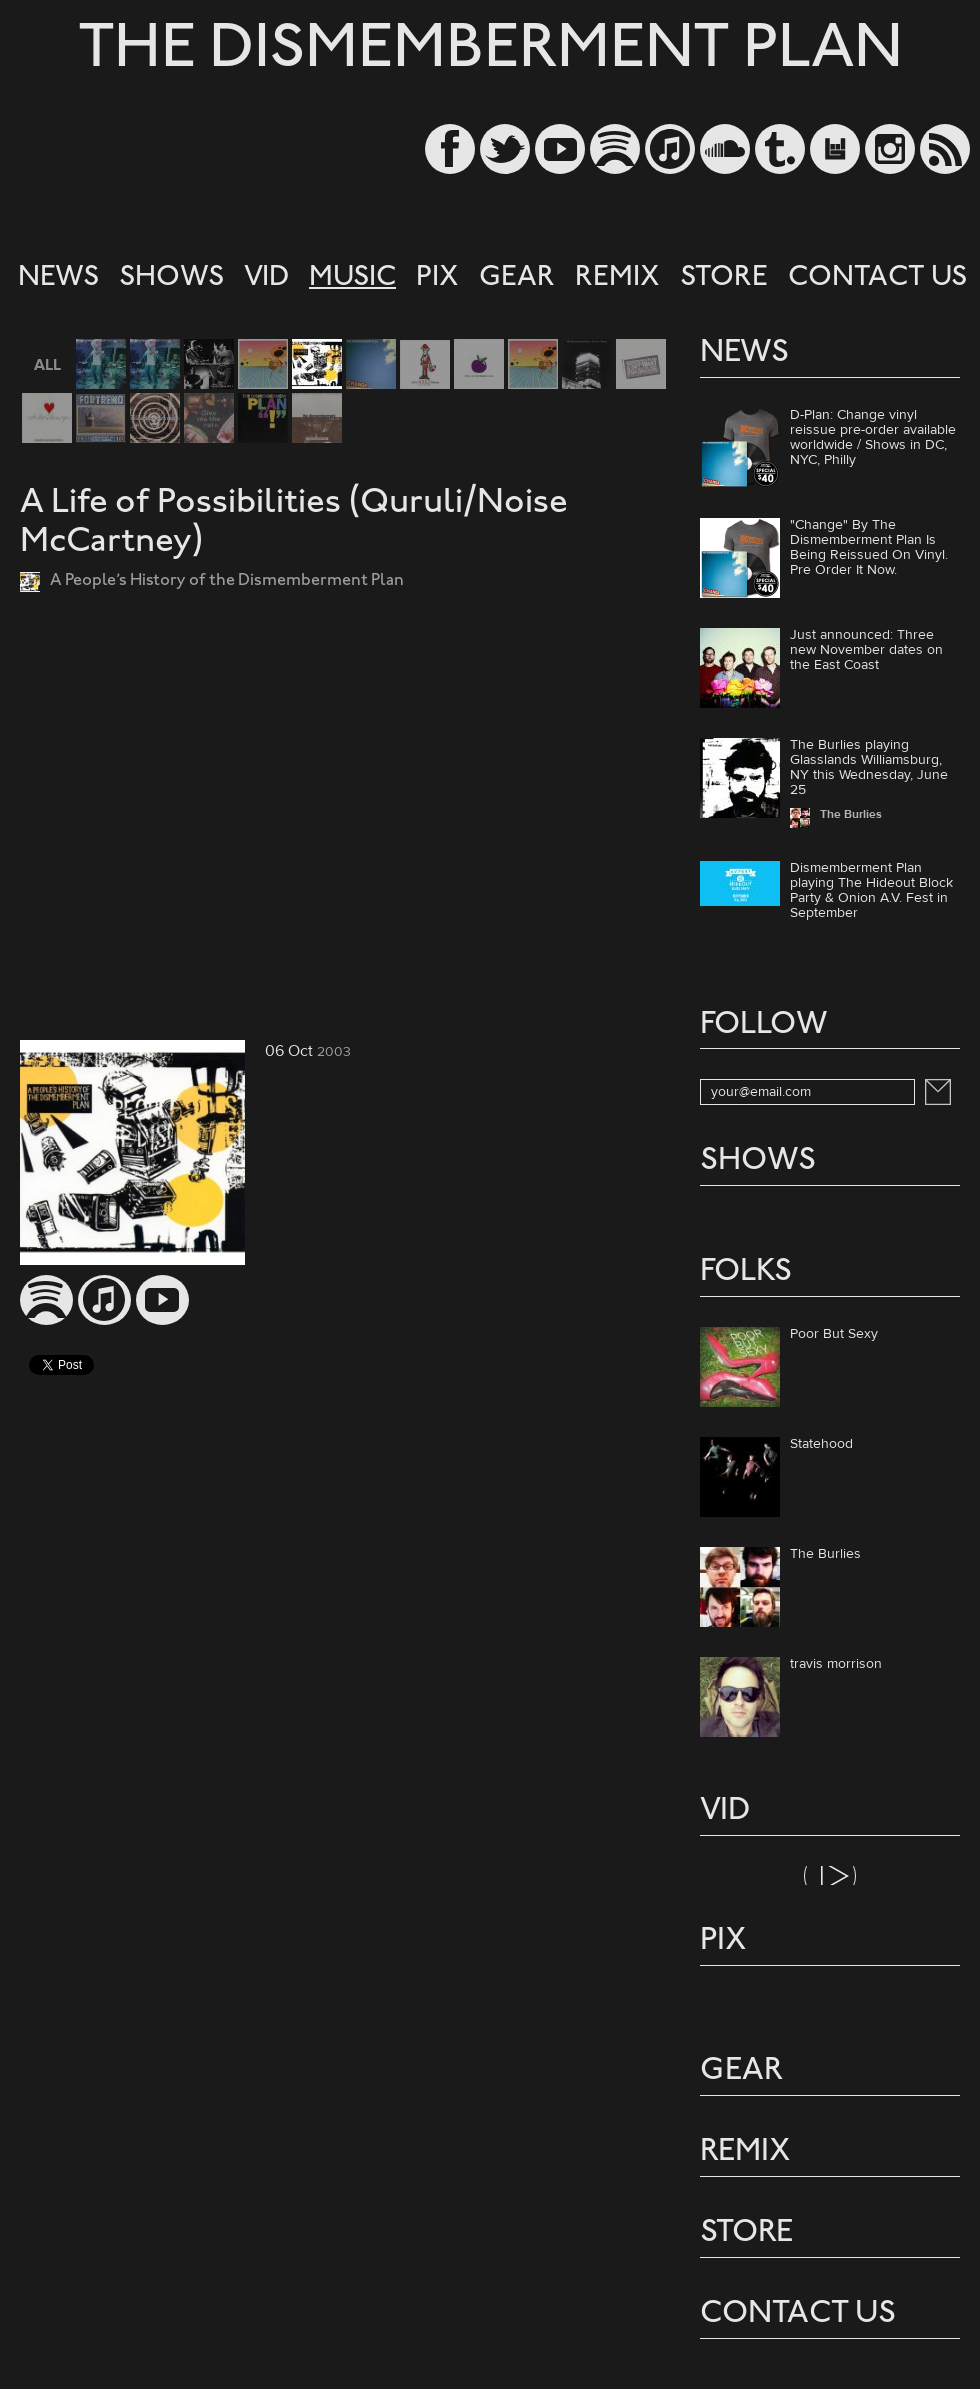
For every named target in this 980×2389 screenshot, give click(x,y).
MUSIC (352, 278)
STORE (724, 278)
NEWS (58, 278)
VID (266, 278)
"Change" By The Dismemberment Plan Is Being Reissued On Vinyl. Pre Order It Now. (869, 547)
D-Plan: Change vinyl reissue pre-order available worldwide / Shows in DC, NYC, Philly (873, 437)
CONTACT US (877, 278)
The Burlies (825, 1555)
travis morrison (836, 1665)
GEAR (517, 278)
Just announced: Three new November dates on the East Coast (866, 650)
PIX (437, 278)
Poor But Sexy (834, 1335)
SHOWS (171, 278)
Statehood (821, 1445)
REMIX (617, 278)
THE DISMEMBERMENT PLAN (490, 51)
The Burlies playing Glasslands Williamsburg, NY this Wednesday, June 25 (869, 767)
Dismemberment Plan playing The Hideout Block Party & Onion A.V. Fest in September (871, 890)
